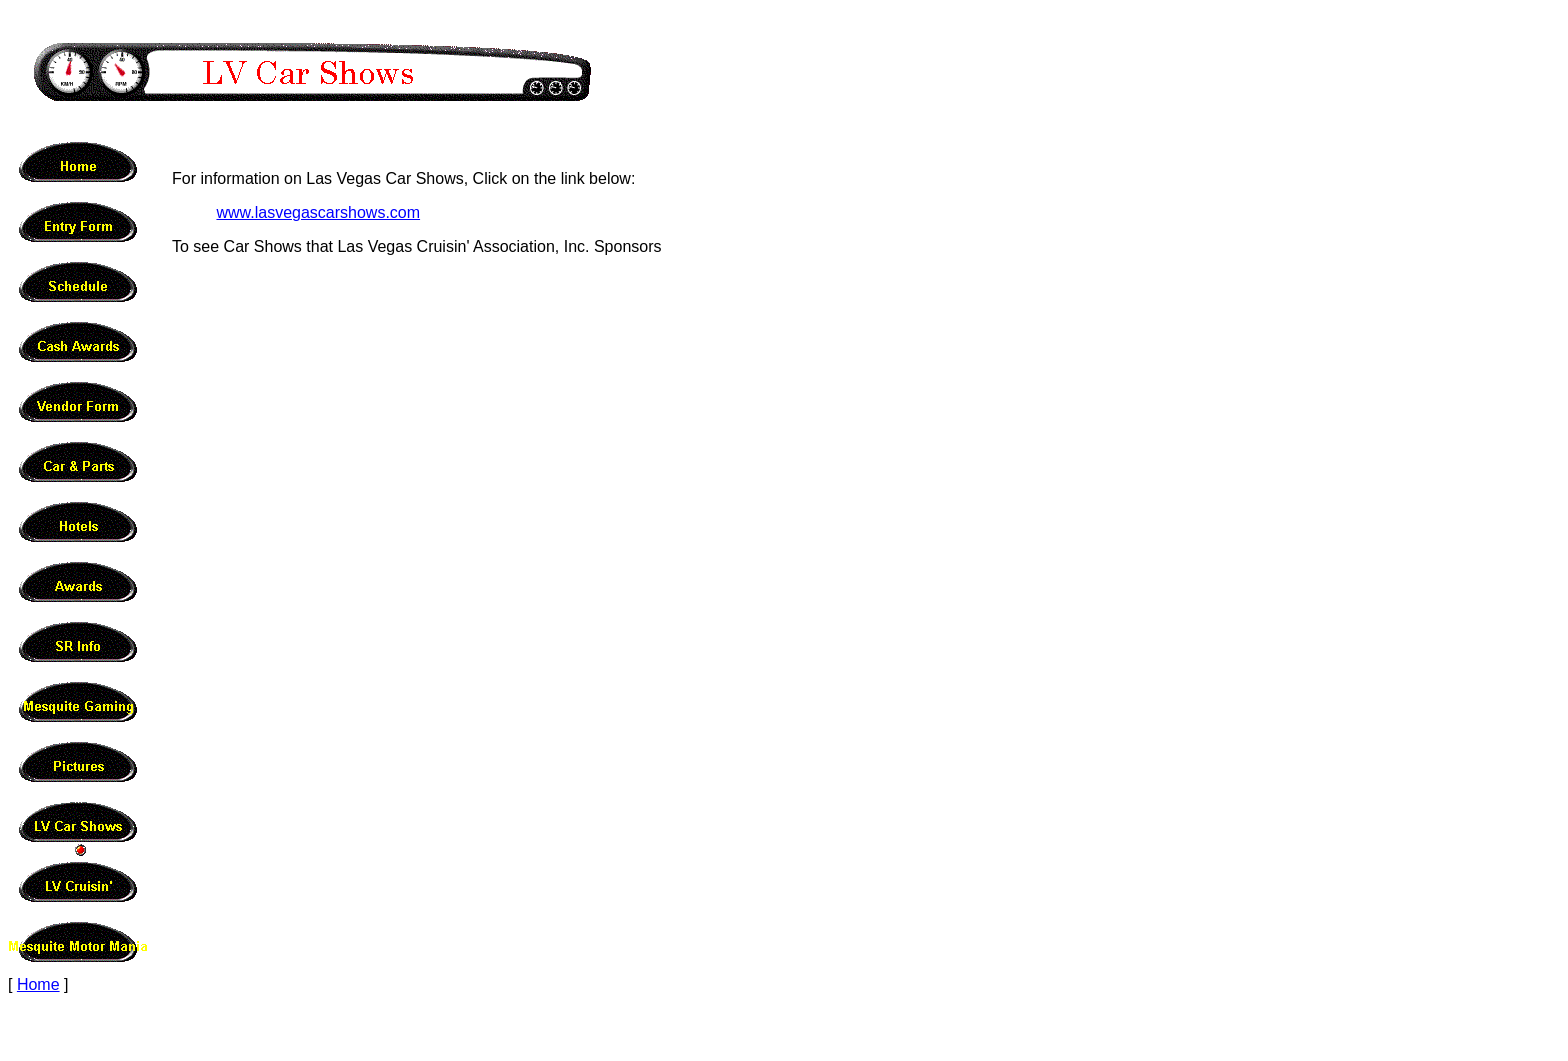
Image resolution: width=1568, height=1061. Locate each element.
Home (38, 984)
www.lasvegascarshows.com (318, 212)
